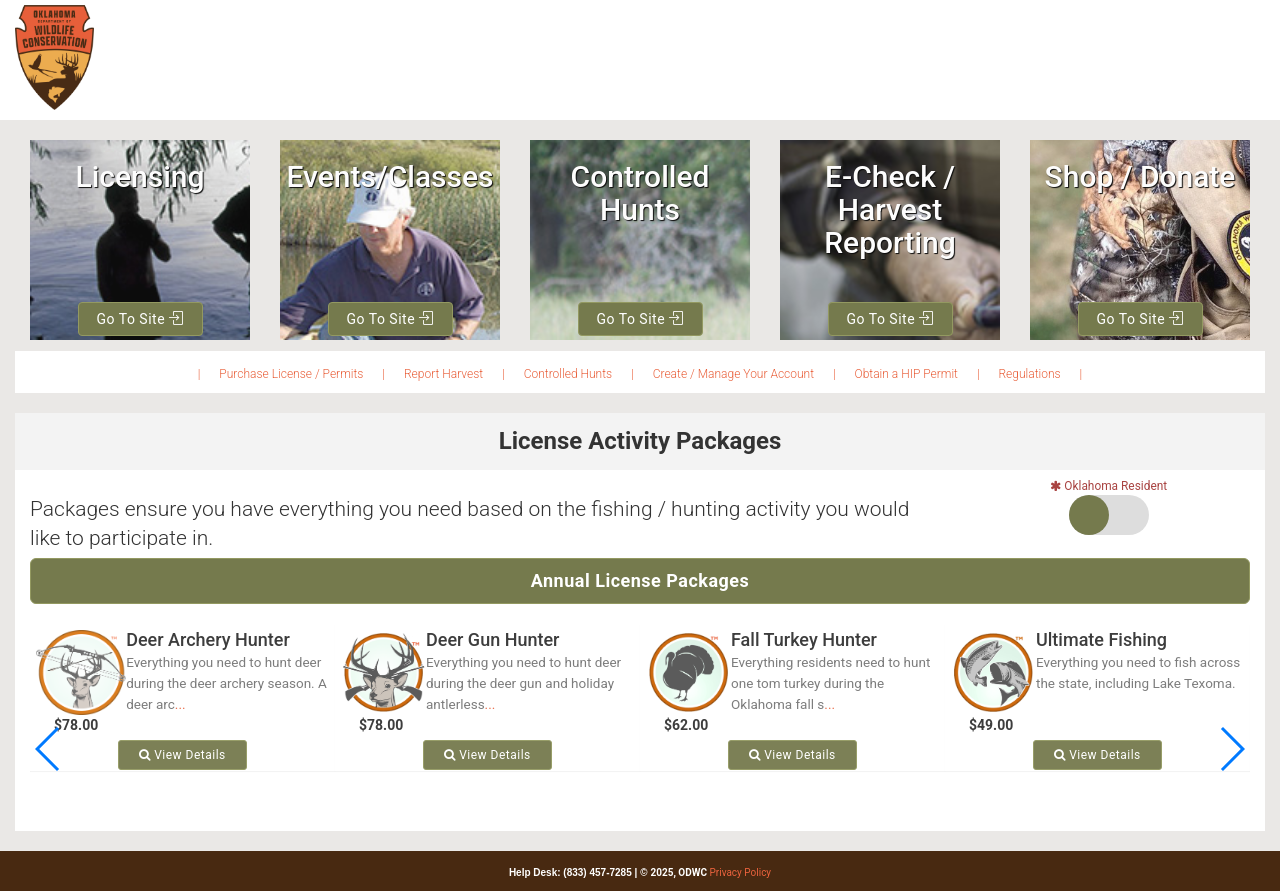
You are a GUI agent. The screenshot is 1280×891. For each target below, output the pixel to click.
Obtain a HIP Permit (906, 374)
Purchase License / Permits (291, 374)
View (182, 755)
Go (139, 319)
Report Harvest (443, 374)
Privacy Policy (741, 872)
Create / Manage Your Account (733, 374)
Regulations (1029, 374)
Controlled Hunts (568, 374)
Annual (640, 580)
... (180, 704)
